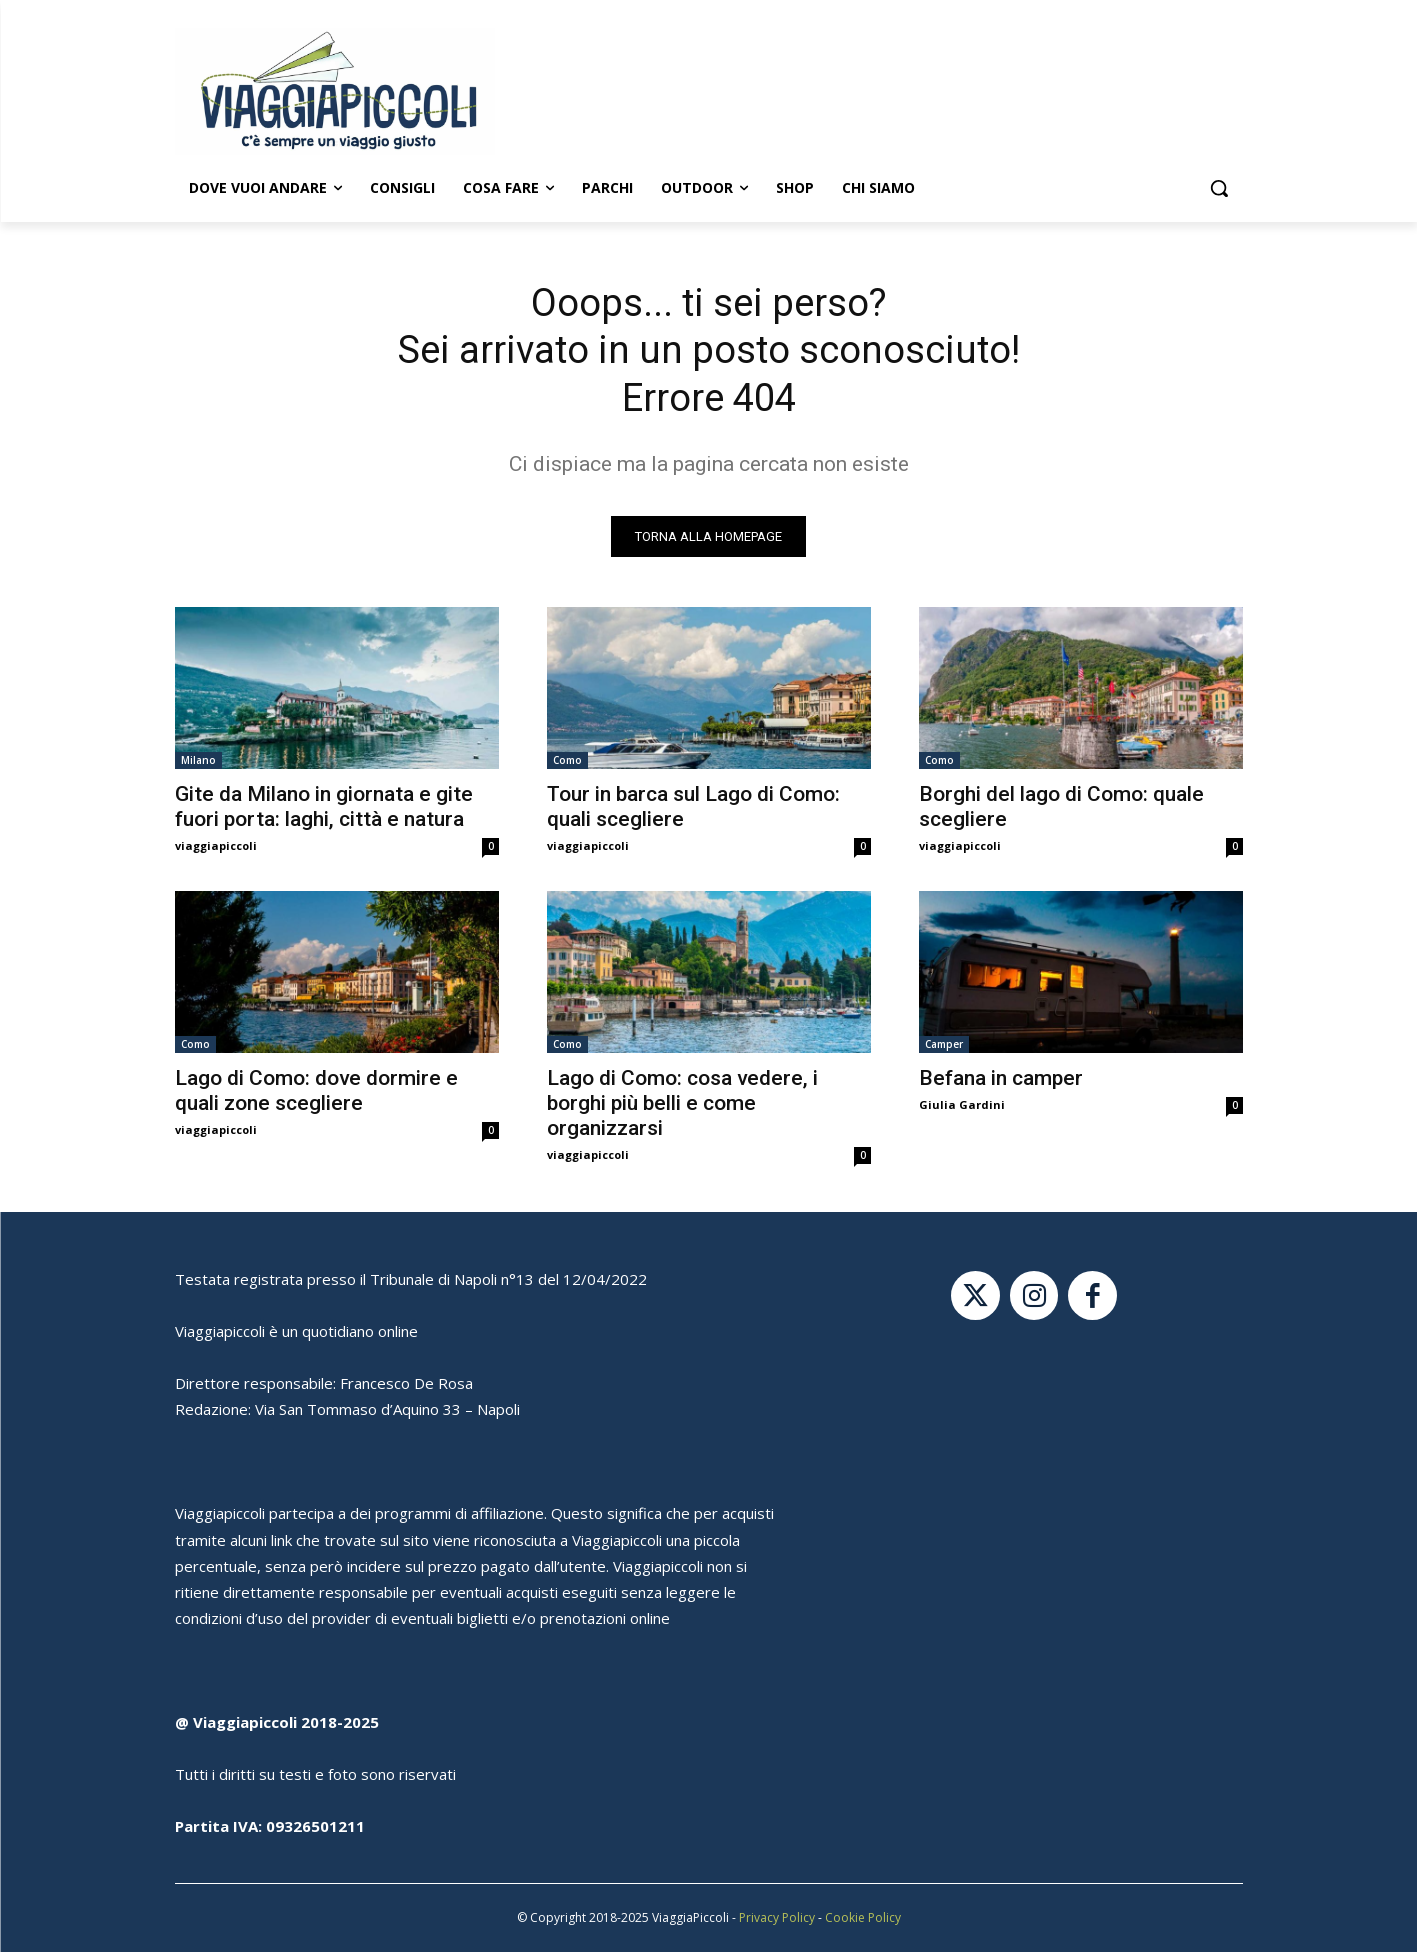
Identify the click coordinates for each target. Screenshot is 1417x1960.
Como (567, 768)
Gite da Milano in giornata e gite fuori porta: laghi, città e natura (324, 814)
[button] (1219, 188)
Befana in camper (1001, 1086)
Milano (198, 768)
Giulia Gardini (962, 1112)
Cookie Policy (863, 1925)
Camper (944, 1052)
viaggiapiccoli (216, 853)
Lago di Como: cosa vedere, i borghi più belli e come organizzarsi (682, 1111)
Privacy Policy (777, 1925)
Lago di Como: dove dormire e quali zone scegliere (316, 1098)
